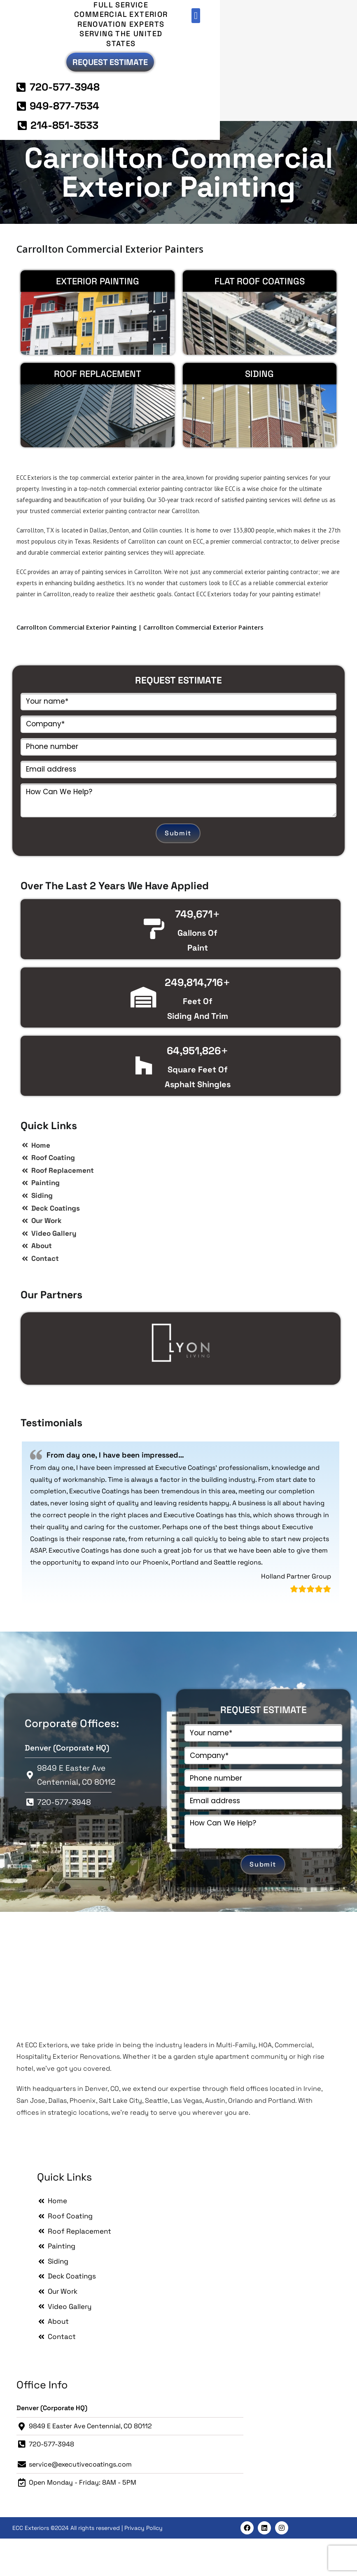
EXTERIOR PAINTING (97, 318)
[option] (180, 1380)
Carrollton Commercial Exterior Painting (178, 209)
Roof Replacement (97, 410)
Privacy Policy (143, 2565)
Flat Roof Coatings (260, 318)
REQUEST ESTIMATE (178, 717)
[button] (317, 15)
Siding (259, 410)
